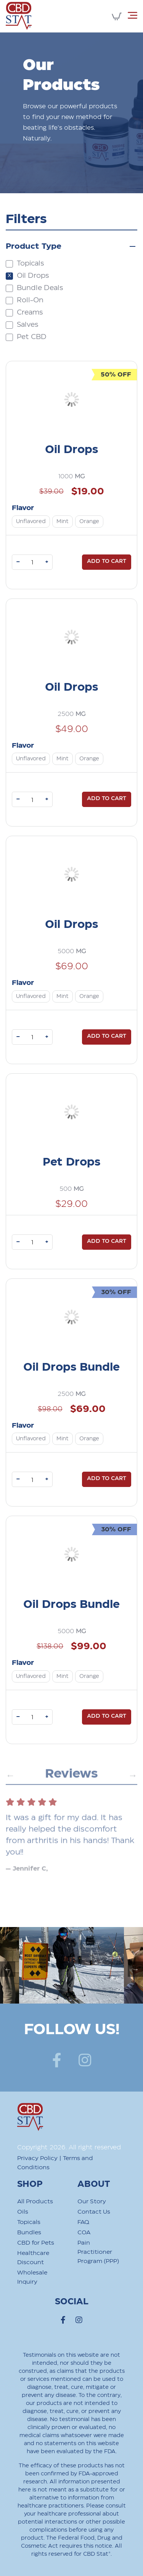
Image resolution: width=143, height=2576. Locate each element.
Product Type (33, 246)
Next (132, 1788)
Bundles (29, 2232)
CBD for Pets (35, 2243)
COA (83, 2232)
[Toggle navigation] (132, 15)
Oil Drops (71, 449)
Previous (9, 1788)
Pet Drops (71, 1162)
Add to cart (106, 561)
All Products (35, 2201)
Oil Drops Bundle (71, 1367)
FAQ (83, 2222)
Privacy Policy (37, 2158)
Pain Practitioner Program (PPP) (98, 2252)
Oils (22, 2212)
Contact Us (93, 2212)
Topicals (28, 2222)
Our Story (91, 2201)
